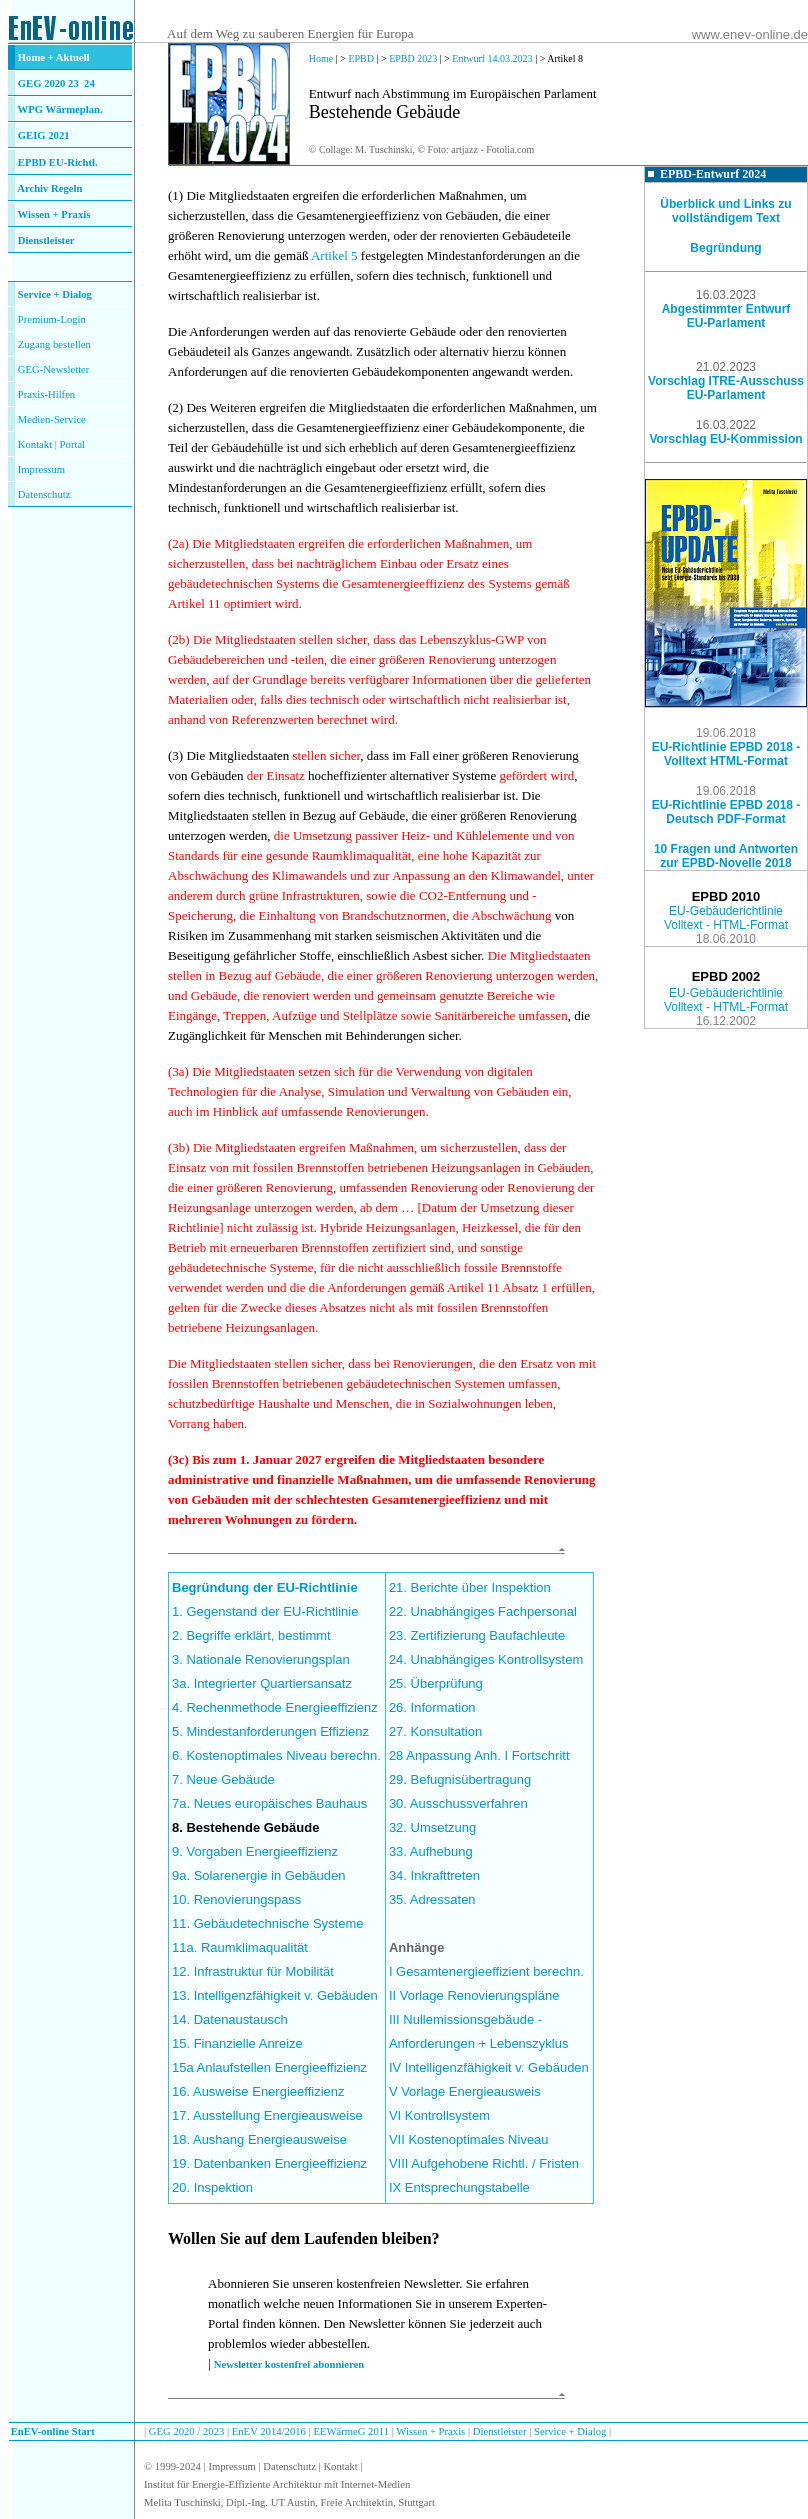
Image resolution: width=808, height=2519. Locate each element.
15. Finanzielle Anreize (237, 2043)
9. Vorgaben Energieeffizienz (255, 1851)
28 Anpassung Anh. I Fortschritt (479, 1755)
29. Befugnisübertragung (460, 1779)
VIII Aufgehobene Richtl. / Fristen (484, 2163)
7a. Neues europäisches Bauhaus (269, 1803)
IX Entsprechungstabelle (459, 2187)
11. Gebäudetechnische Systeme (268, 1923)
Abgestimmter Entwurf (726, 309)
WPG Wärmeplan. (60, 109)
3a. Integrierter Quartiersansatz (262, 1683)
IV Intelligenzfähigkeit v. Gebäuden (489, 2067)
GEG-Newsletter (54, 369)
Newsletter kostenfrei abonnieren (289, 2364)
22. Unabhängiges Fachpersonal (483, 1611)
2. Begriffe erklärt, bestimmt (251, 1635)
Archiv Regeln (49, 188)
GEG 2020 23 (56, 83)
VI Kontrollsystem (439, 2115)
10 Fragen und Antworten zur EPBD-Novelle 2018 (726, 856)
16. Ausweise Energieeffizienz (258, 2091)
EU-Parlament (726, 323)
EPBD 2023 (413, 58)
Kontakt (35, 444)
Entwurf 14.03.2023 (493, 58)
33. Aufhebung (431, 1851)
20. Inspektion (212, 2187)
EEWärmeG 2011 (351, 2431)
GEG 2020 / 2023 (188, 2431)
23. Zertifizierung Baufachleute (477, 1635)
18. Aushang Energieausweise (259, 2139)
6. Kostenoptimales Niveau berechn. (276, 1755)
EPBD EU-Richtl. (58, 162)
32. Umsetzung (432, 1827)
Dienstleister (46, 240)
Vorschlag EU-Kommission (725, 439)
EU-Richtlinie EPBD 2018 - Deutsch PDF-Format (726, 812)
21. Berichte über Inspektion (470, 1587)
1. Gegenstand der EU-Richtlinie (265, 1611)
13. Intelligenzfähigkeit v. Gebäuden (275, 1995)
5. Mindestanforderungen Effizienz (270, 1731)
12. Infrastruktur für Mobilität (253, 1971)
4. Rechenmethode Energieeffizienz (275, 1707)
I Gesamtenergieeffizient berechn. (486, 1971)
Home (321, 58)
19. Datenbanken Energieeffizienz (269, 2163)
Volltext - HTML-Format (726, 925)
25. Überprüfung (436, 1683)
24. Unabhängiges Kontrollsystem (486, 1659)
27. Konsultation (435, 1731)
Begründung (725, 248)
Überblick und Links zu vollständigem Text (725, 211)
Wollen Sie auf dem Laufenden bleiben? (304, 2238)
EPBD (361, 58)
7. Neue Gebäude (223, 1779)
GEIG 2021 (44, 135)
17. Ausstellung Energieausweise (267, 2115)
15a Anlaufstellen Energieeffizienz (269, 2067)
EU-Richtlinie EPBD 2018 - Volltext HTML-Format (726, 754)
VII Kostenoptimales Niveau (469, 2139)
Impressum (41, 469)
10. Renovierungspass (236, 1899)
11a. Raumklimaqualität (240, 1947)
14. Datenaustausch (230, 2019)
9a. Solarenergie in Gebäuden (258, 1875)
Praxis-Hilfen (46, 394)
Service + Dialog (55, 294)
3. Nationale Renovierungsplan (261, 1659)
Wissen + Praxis (54, 214)
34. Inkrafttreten (434, 1875)
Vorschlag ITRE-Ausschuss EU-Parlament (726, 388)
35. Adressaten (432, 1899)
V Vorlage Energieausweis (465, 2091)
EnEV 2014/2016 (269, 2431)
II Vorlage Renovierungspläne (474, 1995)
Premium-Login (52, 319)
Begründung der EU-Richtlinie (265, 1587)
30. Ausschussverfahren (458, 1803)
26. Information (432, 1707)
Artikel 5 (336, 255)
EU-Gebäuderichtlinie (726, 911)
